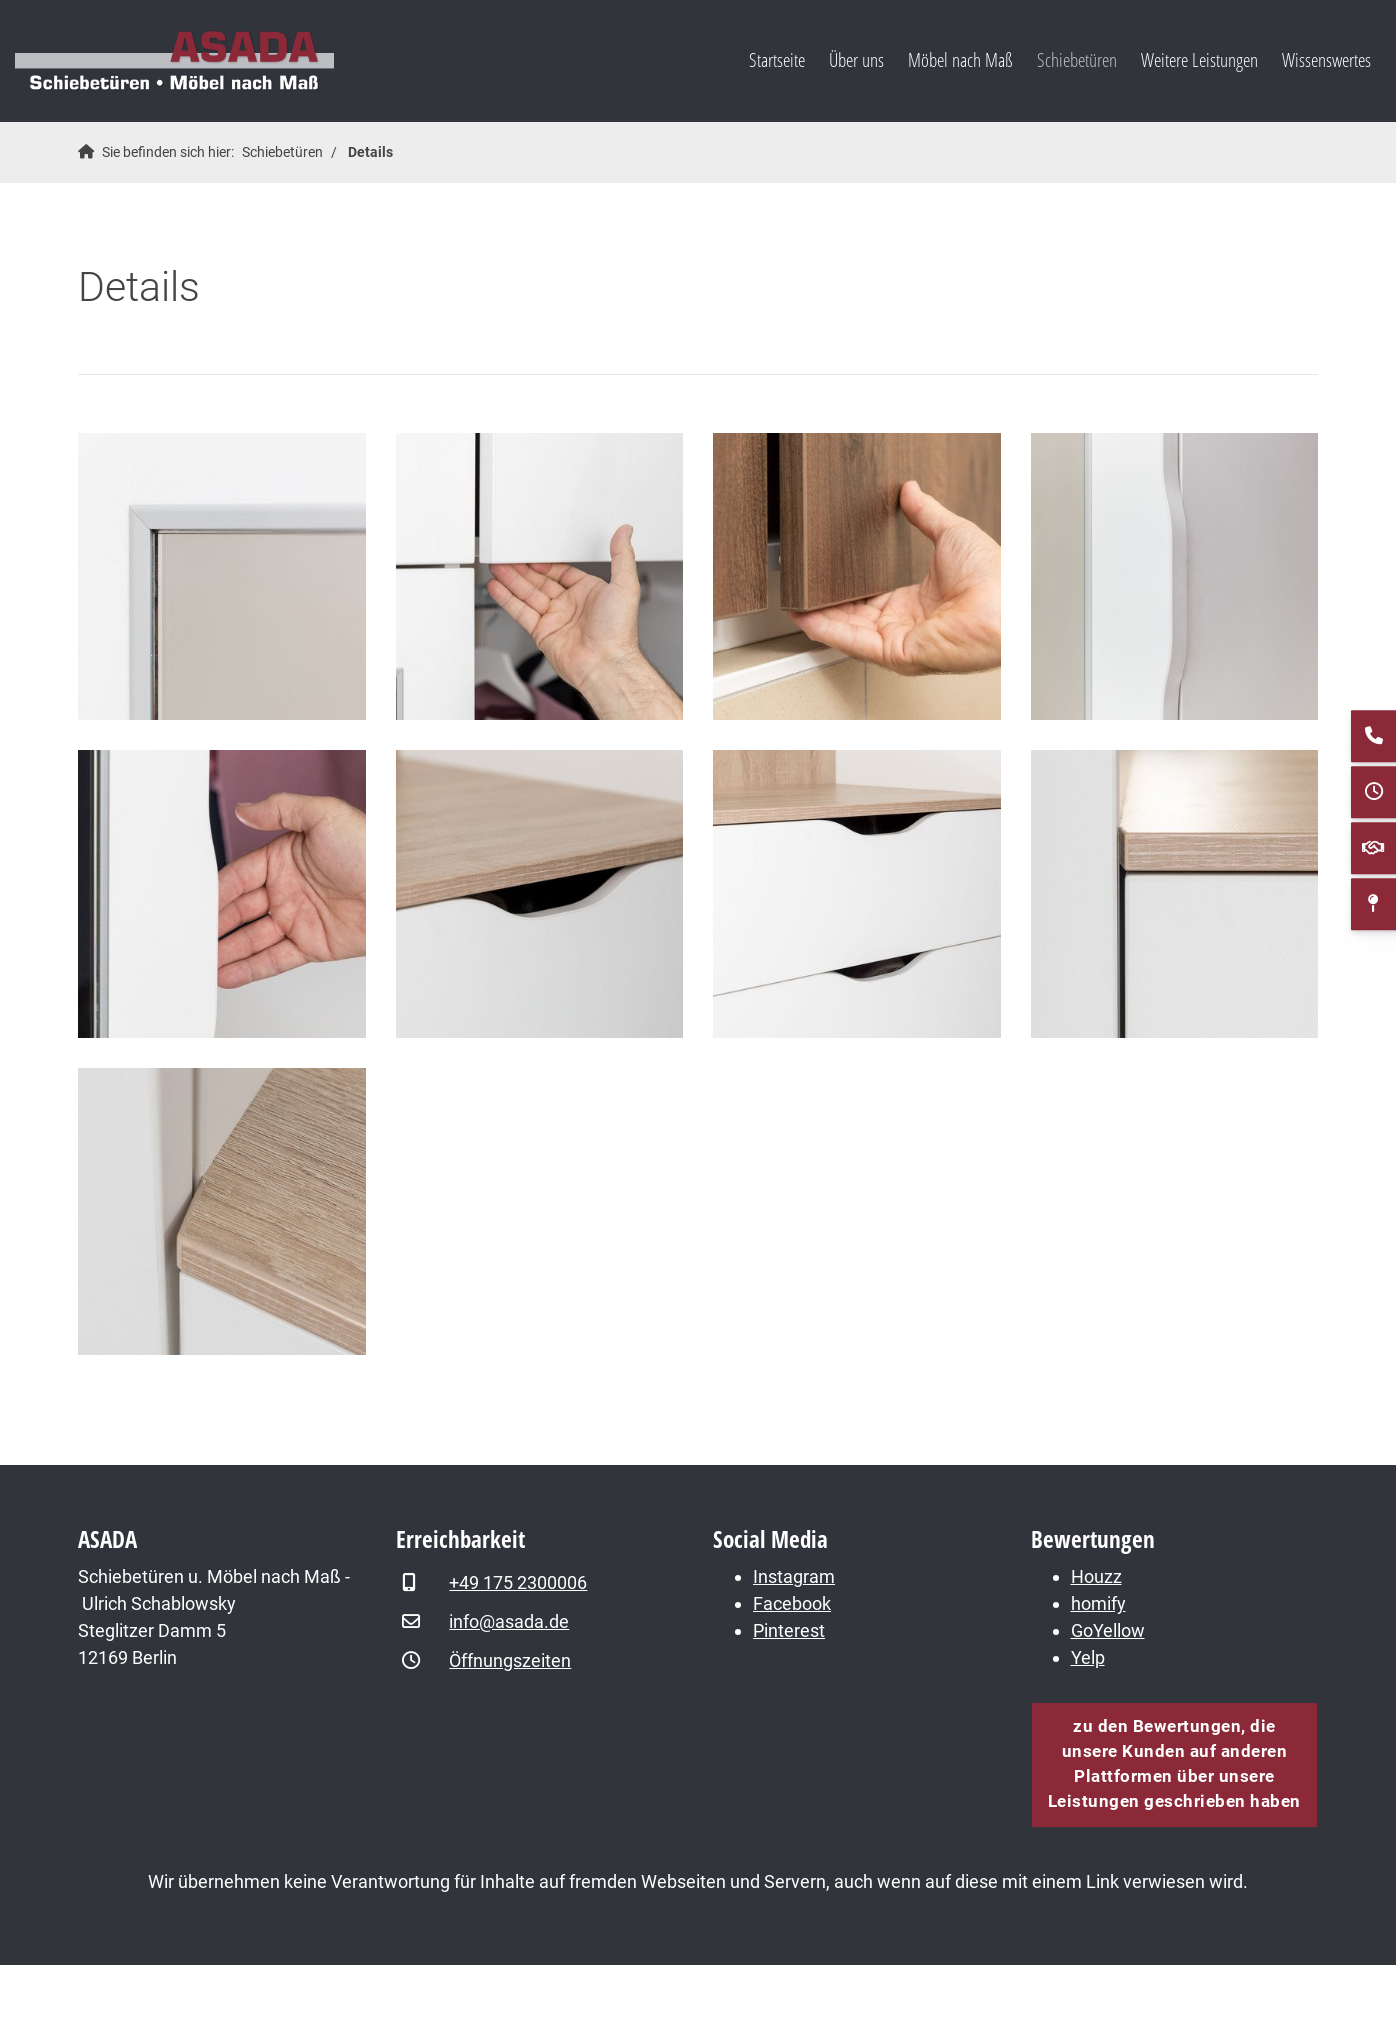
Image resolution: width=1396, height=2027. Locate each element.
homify (1098, 1603)
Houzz (1096, 1576)
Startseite (777, 59)
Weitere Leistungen (1199, 59)
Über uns (856, 59)
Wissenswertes (1326, 59)
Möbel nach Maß (960, 59)
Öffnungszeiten (510, 1660)
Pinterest (789, 1630)
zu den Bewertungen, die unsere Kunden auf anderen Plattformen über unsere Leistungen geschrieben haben (1174, 1764)
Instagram (794, 1576)
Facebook (792, 1603)
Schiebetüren (1077, 59)
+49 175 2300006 (518, 1582)
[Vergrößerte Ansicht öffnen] (222, 577)
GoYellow (1108, 1630)
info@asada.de (509, 1621)
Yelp (1088, 1657)
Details (370, 152)
